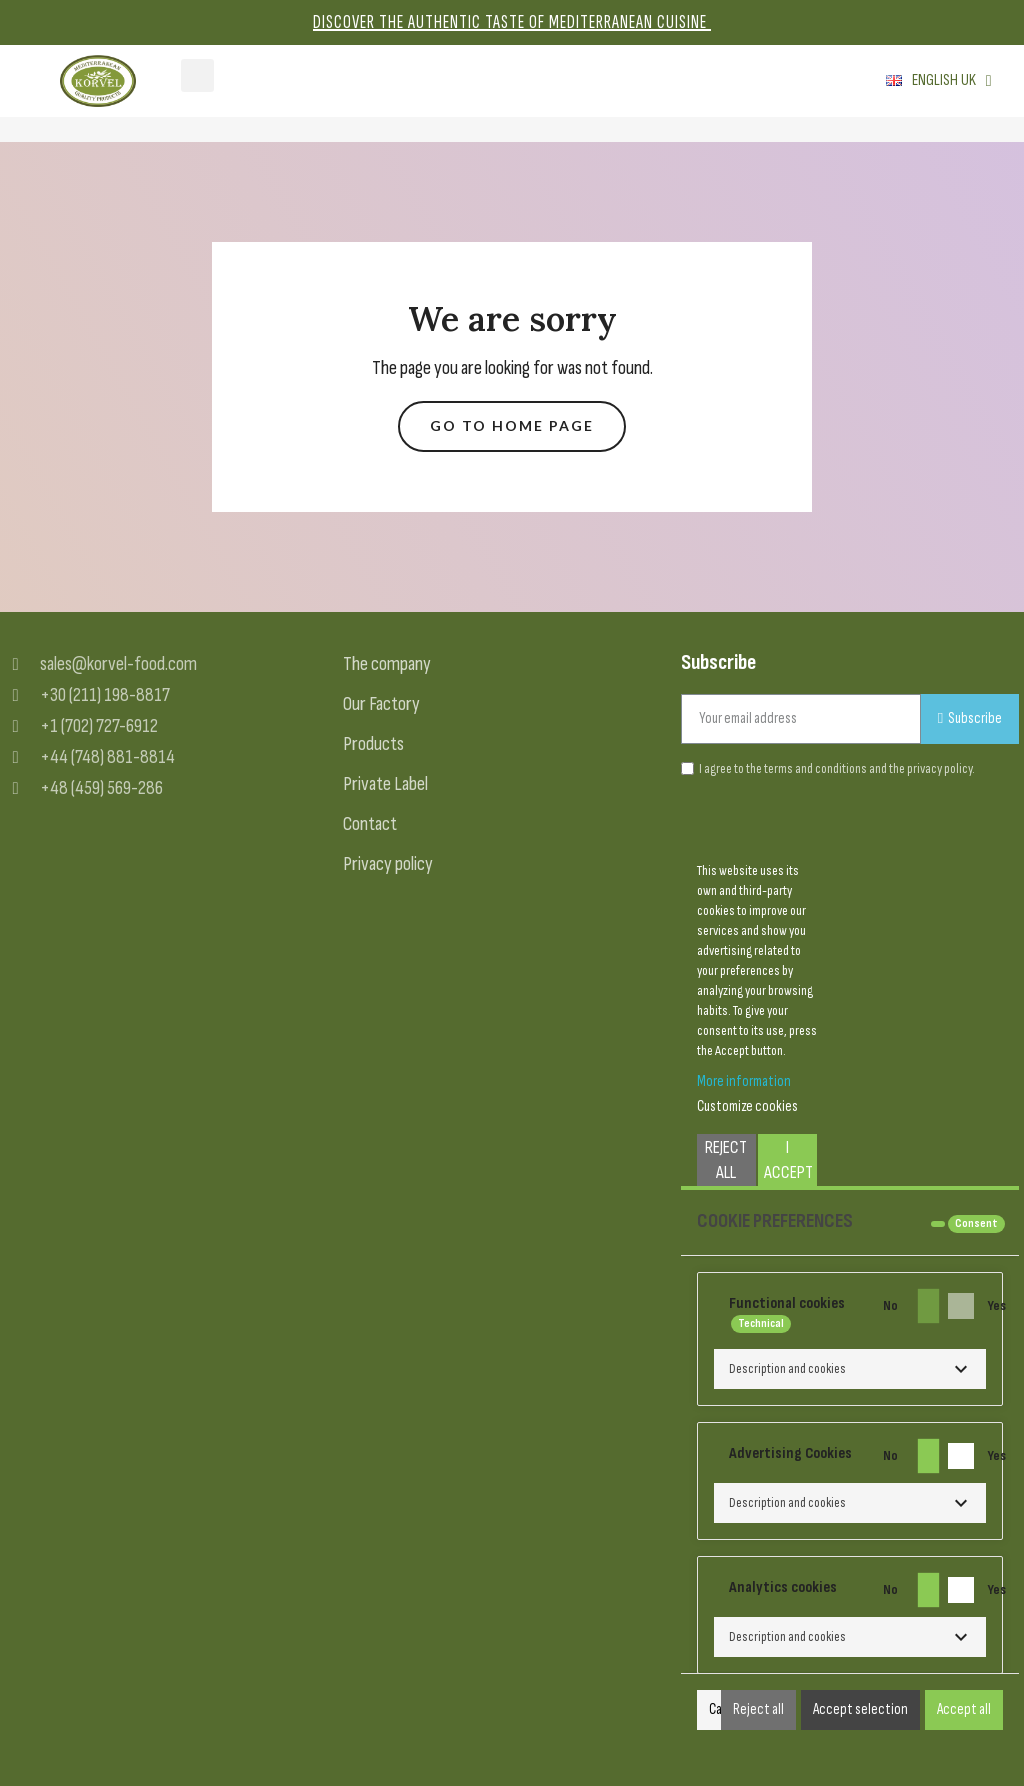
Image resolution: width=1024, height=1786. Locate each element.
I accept (788, 1160)
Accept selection (860, 1709)
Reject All (726, 1160)
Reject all (758, 1709)
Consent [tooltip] (976, 1223)
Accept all (964, 1709)
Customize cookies (747, 1106)
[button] (512, 426)
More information (744, 1081)
